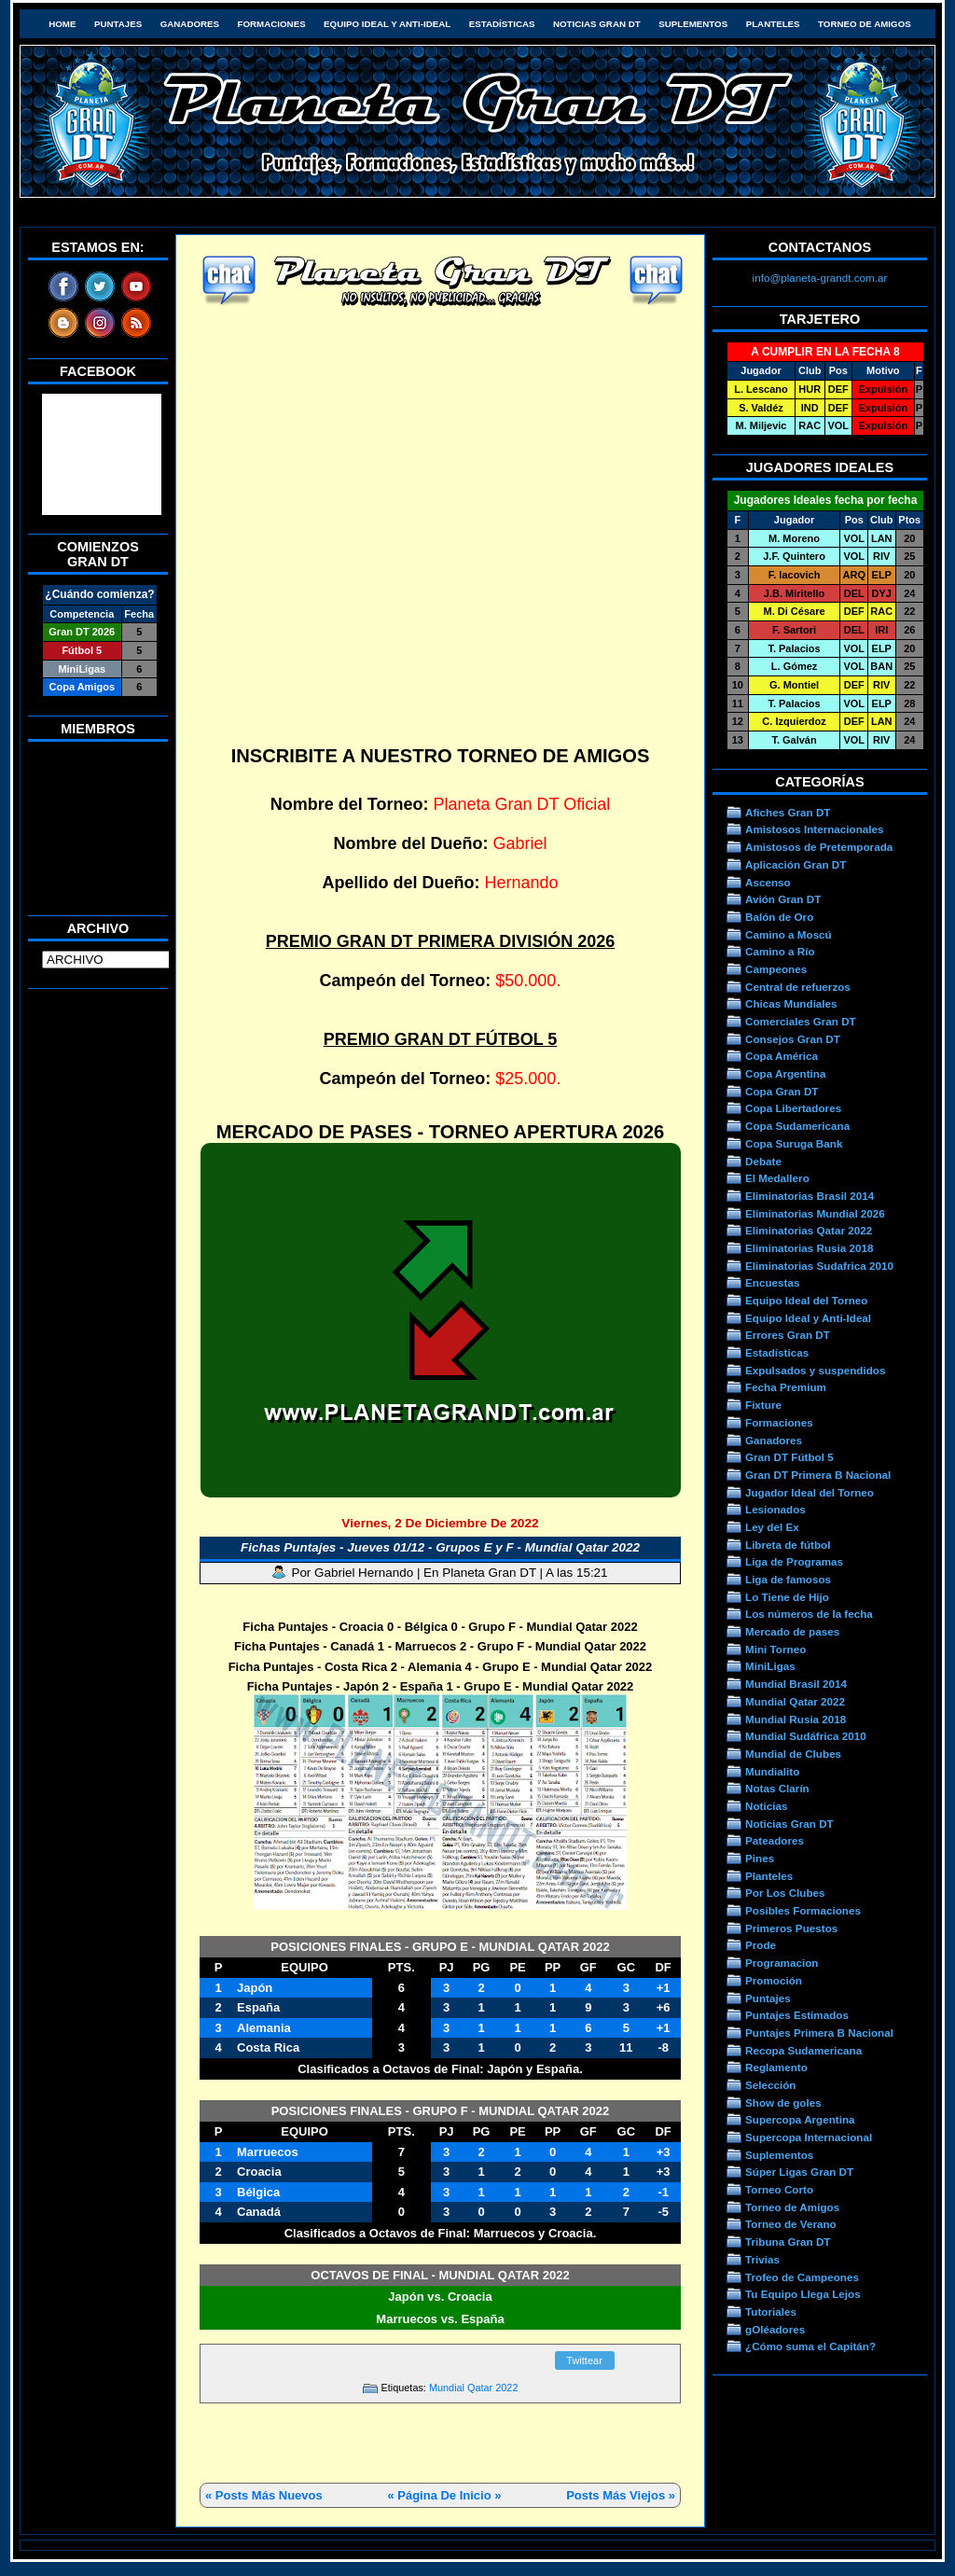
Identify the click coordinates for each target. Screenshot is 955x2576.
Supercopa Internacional (808, 2137)
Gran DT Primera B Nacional (818, 1475)
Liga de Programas (794, 1561)
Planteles (773, 24)
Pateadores (774, 1840)
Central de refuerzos (798, 987)
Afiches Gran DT (787, 812)
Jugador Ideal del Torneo (809, 1492)
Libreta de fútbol (787, 1545)
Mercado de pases (792, 1631)
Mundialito (772, 1771)
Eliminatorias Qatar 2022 (808, 1230)
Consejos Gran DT (792, 1039)
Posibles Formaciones (803, 1910)
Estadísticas (502, 24)
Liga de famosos (788, 1579)
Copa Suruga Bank (793, 1143)
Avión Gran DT (783, 899)
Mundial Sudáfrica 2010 (805, 1736)
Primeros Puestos (791, 1928)
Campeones (776, 969)
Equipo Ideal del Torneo (806, 1300)
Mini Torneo (775, 1649)
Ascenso (768, 882)
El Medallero (777, 1178)
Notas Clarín (777, 1788)
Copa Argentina (785, 1073)
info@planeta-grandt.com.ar (820, 278)
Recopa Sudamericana (803, 2050)
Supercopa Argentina (800, 2119)
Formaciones (272, 24)
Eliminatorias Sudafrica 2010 (819, 1266)
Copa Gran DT (781, 1091)
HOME (62, 24)
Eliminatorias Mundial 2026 (815, 1213)
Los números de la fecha (809, 1614)
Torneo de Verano (791, 2224)
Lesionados (775, 1509)
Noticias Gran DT (597, 24)
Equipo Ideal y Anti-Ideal (387, 24)
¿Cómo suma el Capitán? (810, 2346)
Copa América (781, 1056)
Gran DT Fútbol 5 (789, 1457)
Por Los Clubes (785, 1893)
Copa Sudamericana (797, 1126)
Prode (760, 1945)
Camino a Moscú (788, 934)
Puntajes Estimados (797, 2015)
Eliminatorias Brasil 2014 (809, 1196)
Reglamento (776, 2067)
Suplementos (692, 24)
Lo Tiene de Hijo (787, 1597)
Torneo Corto (779, 2189)
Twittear (584, 2360)
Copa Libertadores (793, 1108)
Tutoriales (770, 2311)
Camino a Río (780, 951)
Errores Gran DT (787, 1335)
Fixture (763, 1405)
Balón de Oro (779, 917)
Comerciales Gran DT (800, 1021)
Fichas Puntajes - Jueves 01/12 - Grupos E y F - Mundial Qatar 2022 (440, 1547)
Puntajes (118, 24)
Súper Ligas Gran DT (799, 2171)
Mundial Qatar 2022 (474, 2387)
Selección (770, 2085)
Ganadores (189, 24)
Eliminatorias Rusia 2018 (809, 1248)
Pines (759, 1858)
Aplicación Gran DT (795, 864)
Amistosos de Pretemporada (819, 847)
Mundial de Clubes (793, 1754)
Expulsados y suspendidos (815, 1370)
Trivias (762, 2259)
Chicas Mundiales (791, 1003)
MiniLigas (770, 1666)
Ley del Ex (772, 1527)
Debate (763, 1161)
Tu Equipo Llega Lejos (803, 2294)
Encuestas (772, 1282)
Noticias (766, 1806)
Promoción (773, 1980)
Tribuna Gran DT (787, 2241)
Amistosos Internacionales (814, 829)
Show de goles (783, 2102)
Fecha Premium (785, 1387)
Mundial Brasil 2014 (796, 1684)
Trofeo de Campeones (802, 2277)
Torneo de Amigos (864, 24)
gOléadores (775, 2329)
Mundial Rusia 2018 (795, 1719)
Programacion (781, 1962)
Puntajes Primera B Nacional (819, 2032)
